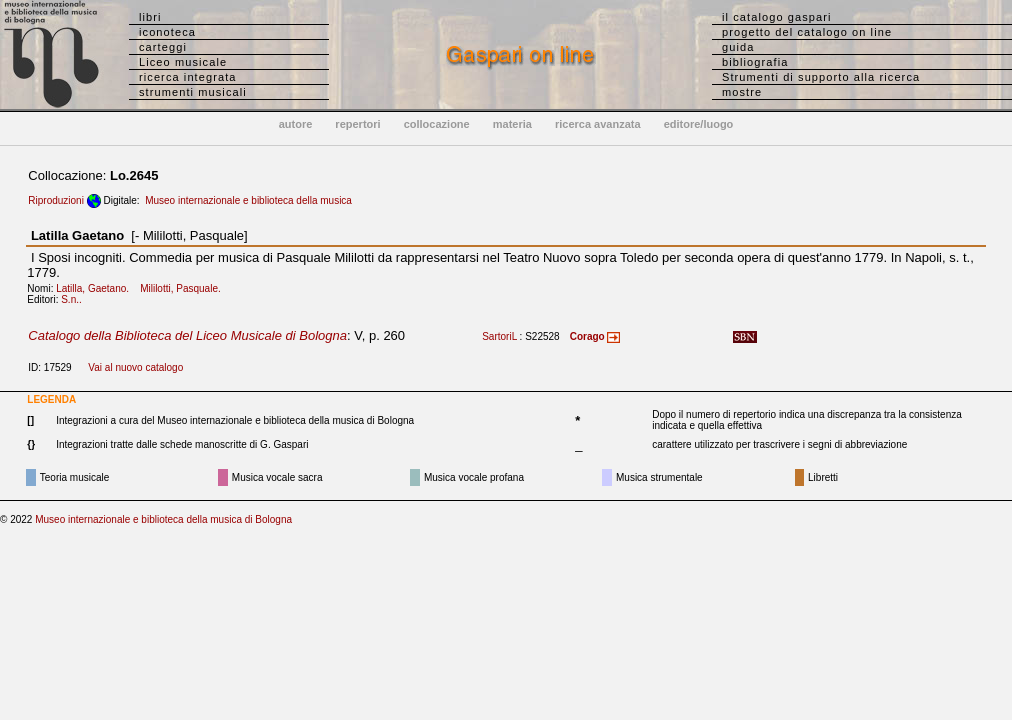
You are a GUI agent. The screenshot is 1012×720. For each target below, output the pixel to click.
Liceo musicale (183, 62)
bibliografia (755, 62)
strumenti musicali (193, 92)
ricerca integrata (188, 77)
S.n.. (75, 299)
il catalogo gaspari (777, 17)
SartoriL (499, 336)
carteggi (163, 47)
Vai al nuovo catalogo (135, 367)
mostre (742, 92)
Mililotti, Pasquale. (184, 288)
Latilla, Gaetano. (96, 288)
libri (150, 17)
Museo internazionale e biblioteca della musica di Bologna (163, 519)
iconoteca (167, 32)
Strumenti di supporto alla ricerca (821, 77)
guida (738, 47)
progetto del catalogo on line (807, 32)
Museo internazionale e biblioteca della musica (248, 200)
